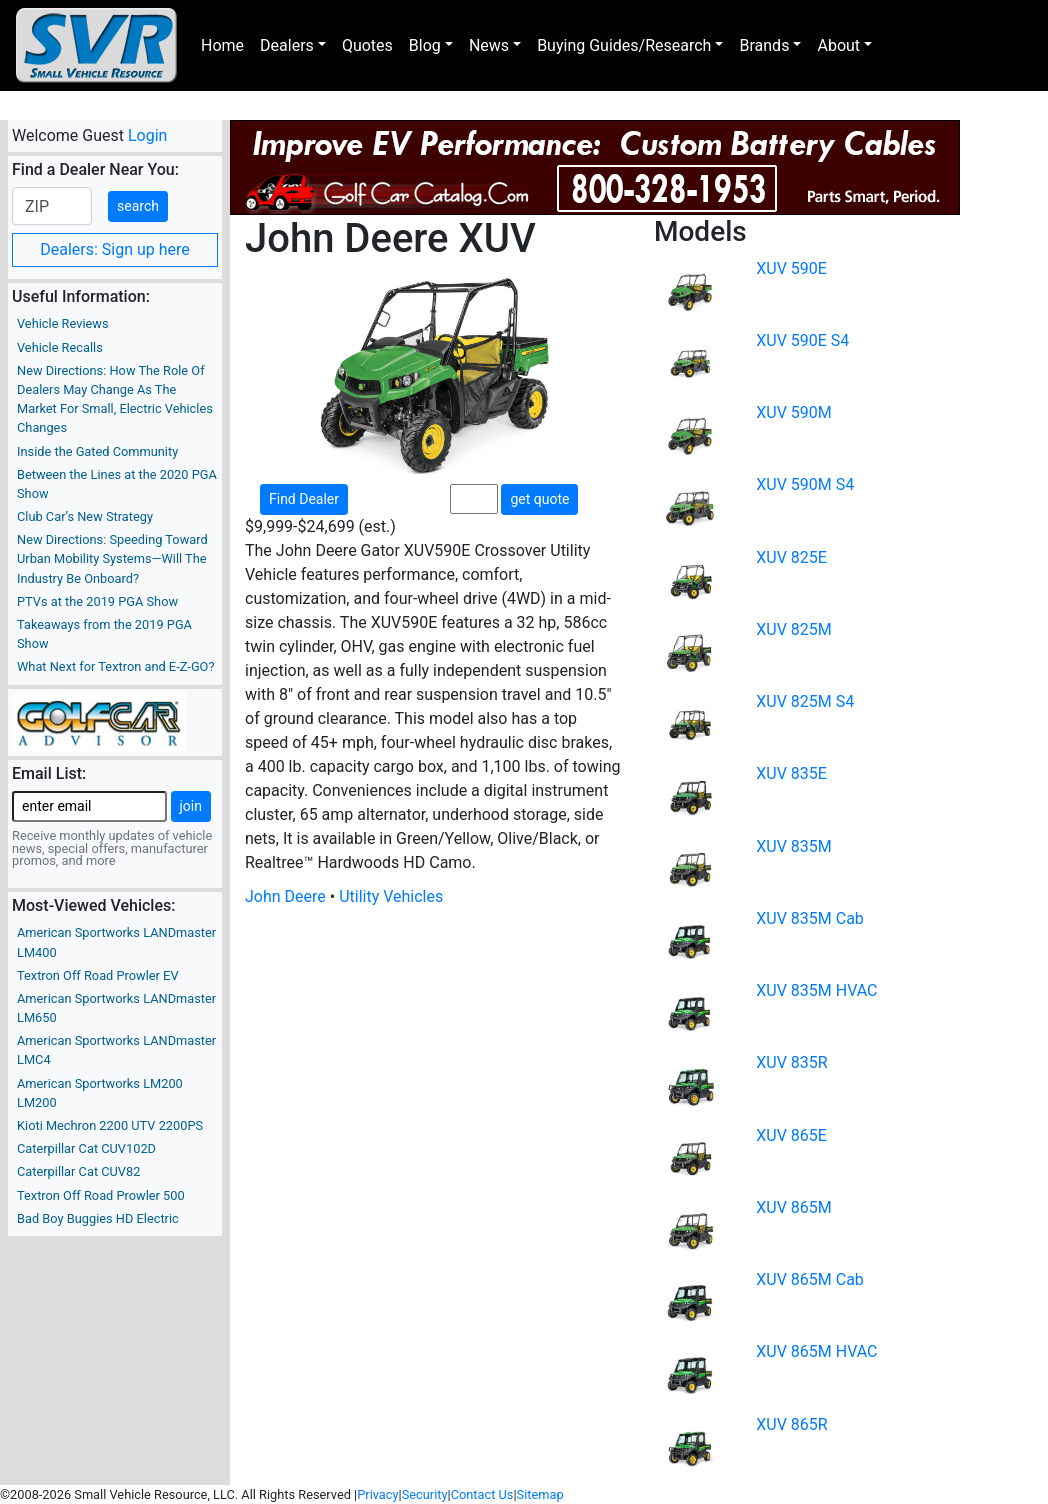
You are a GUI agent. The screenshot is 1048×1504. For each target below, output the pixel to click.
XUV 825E (791, 557)
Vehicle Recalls (60, 347)
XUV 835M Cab (810, 918)
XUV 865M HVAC (816, 1351)
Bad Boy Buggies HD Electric (98, 1218)
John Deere (285, 896)
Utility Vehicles (391, 896)
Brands (764, 45)
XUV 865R (791, 1424)
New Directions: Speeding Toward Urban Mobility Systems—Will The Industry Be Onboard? (112, 558)
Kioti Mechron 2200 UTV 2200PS (110, 1125)
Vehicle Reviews (63, 323)
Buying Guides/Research (624, 45)
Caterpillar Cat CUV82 (78, 1171)
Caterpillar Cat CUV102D (86, 1148)
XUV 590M (794, 412)
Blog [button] (425, 45)
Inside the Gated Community (97, 451)
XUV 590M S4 (805, 484)
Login (147, 135)
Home (222, 45)
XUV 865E (791, 1135)
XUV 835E (791, 773)
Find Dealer (304, 499)
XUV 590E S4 (802, 340)
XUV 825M (794, 629)
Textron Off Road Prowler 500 (101, 1195)
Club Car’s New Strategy (85, 516)
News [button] (489, 45)
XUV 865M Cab (810, 1279)
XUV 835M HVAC (816, 990)
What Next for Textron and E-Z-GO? (115, 666)
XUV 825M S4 (805, 701)
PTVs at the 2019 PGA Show (97, 601)
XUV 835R (791, 1062)
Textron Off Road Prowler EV (98, 975)
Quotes (367, 45)
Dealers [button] (287, 45)
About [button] (838, 45)
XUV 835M (794, 846)
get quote (539, 499)
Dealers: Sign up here (115, 249)
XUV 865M (794, 1207)
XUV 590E (791, 268)
